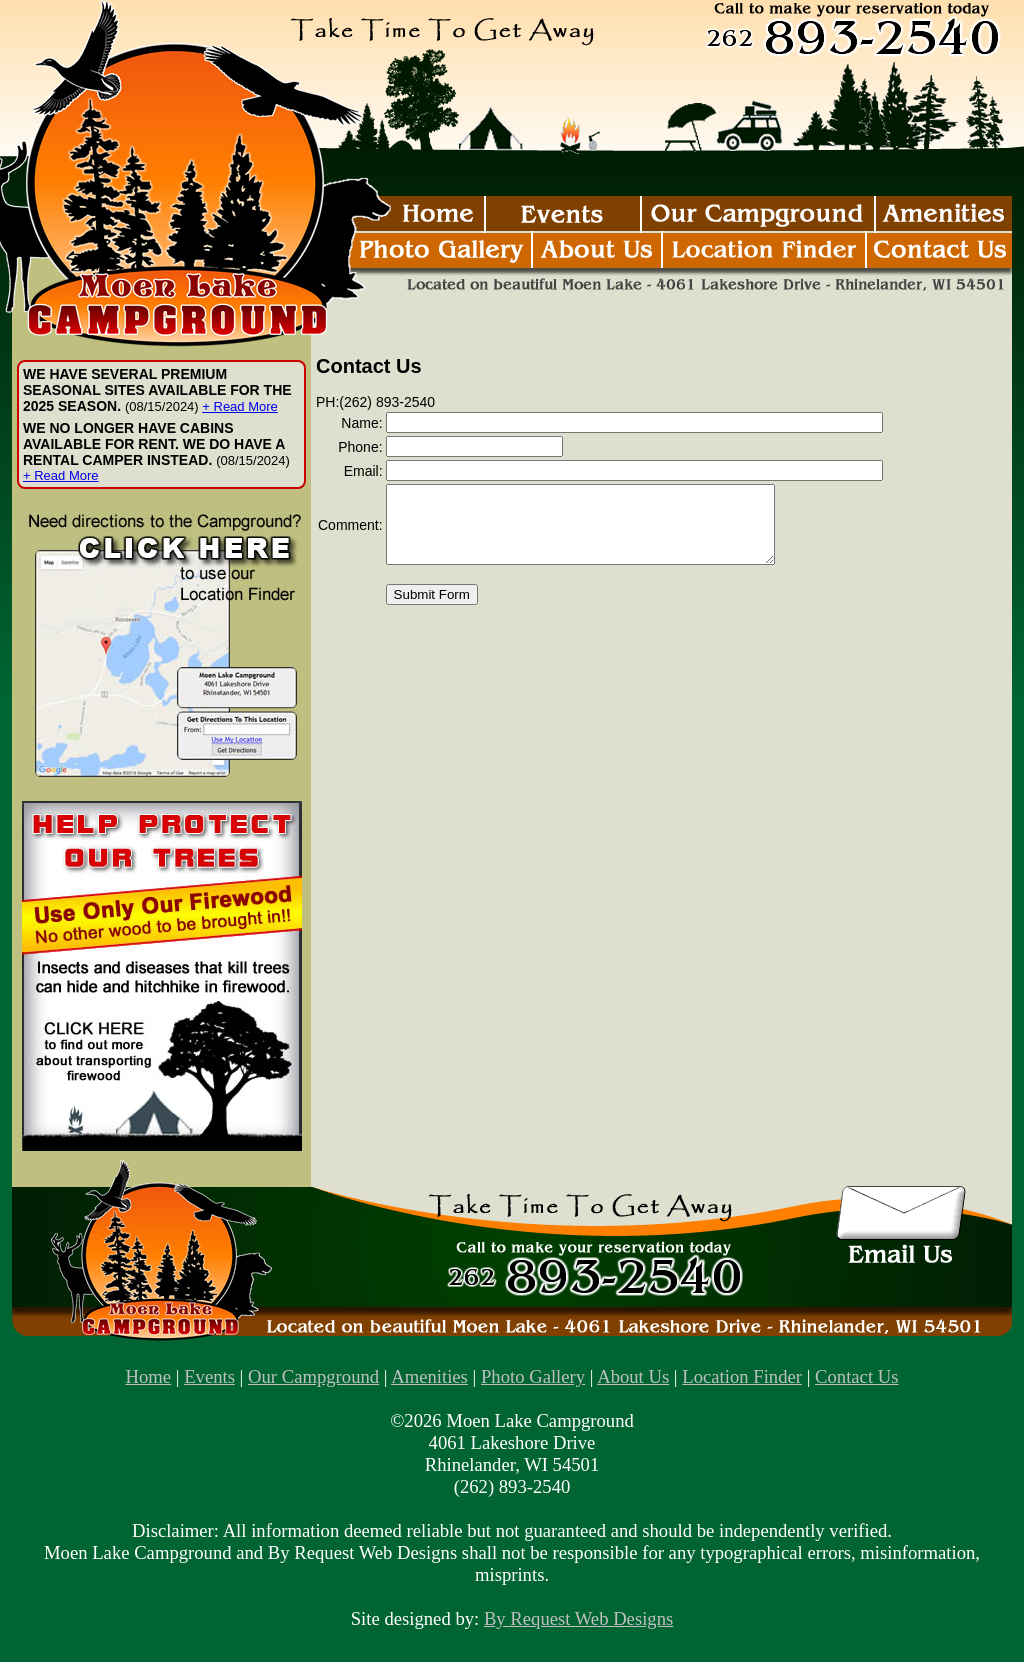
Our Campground (313, 1376)
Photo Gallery (533, 1376)
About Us (633, 1376)
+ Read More (240, 406)
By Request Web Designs (578, 1618)
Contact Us (856, 1376)
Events (209, 1376)
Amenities (429, 1376)
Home (149, 1376)
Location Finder (742, 1376)
